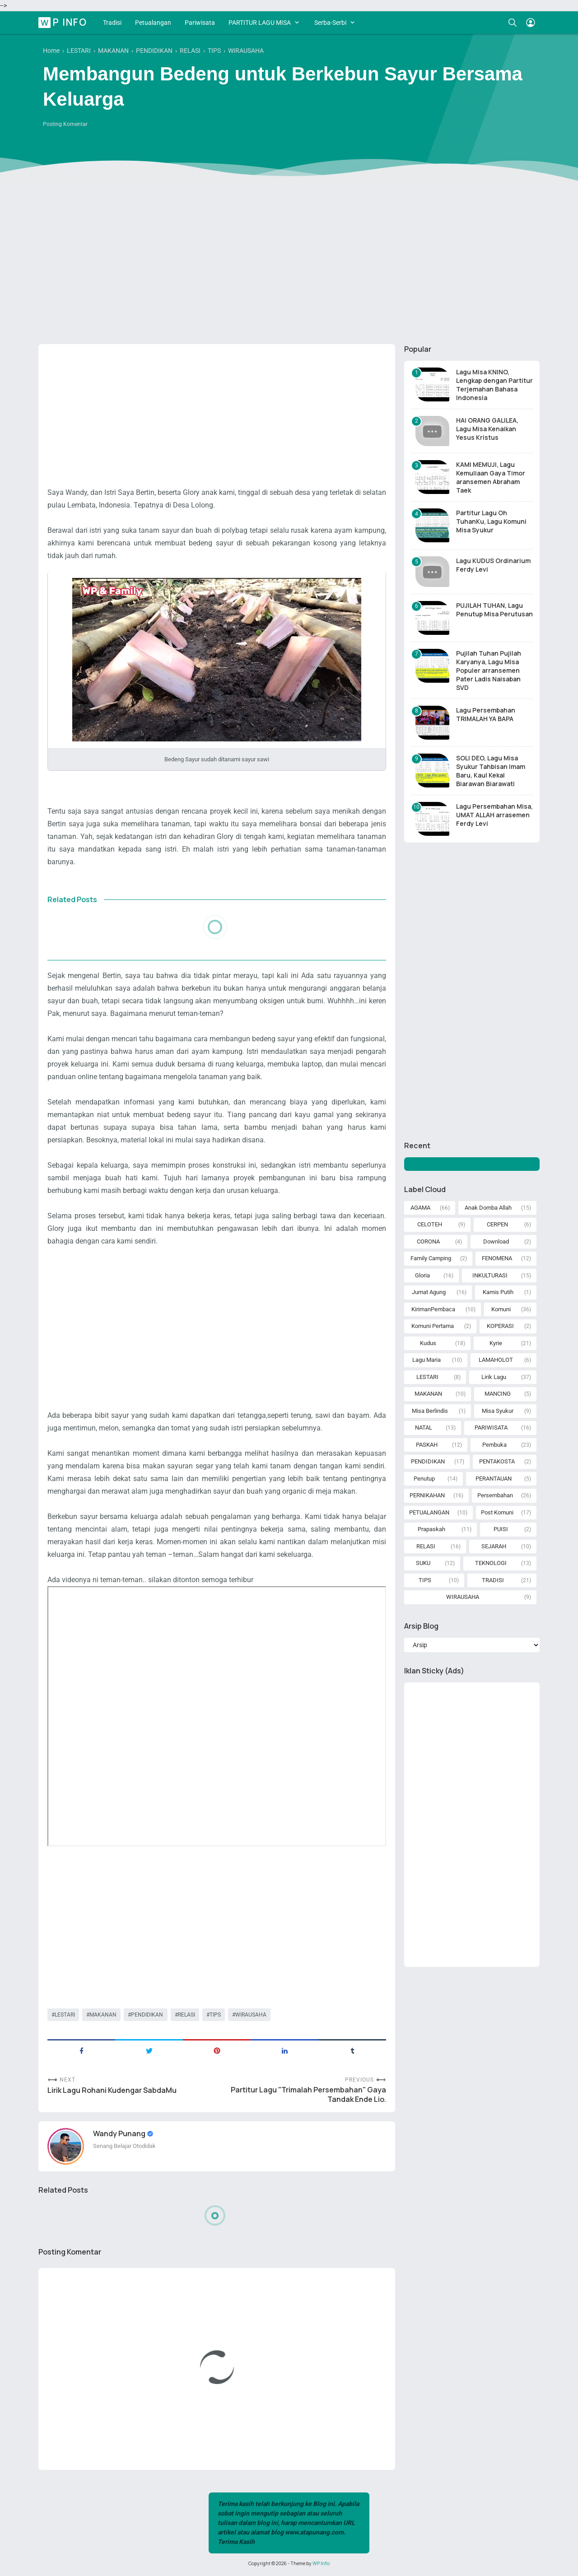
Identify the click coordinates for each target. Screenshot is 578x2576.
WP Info (64, 22)
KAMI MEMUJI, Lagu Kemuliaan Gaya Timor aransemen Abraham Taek (490, 477)
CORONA (428, 1241)
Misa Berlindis (430, 1410)
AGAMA (420, 1207)
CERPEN (497, 1224)
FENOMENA (497, 1258)
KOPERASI (500, 1326)
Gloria (422, 1275)
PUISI (501, 1529)
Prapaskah (431, 1529)
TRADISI (493, 1580)
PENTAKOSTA (497, 1461)
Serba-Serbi (330, 22)
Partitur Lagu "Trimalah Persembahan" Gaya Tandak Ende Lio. (308, 2094)
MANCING (498, 1393)
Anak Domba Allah (488, 1207)
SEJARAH (493, 1546)
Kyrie (495, 1343)
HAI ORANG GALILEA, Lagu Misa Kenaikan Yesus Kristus (487, 429)
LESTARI (65, 2015)
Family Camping (430, 1258)
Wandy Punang (120, 2133)
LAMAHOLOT (496, 1359)
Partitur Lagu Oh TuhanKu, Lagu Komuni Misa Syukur (491, 521)
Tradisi (112, 22)
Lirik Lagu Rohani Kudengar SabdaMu (112, 2090)
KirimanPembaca (433, 1309)
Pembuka (494, 1444)
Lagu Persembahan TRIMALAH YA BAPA (485, 714)
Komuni (501, 1309)
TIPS (215, 2015)
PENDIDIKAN (147, 2015)
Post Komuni (497, 1512)
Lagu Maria (426, 1359)
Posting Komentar (65, 124)
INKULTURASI (490, 1275)
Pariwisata (200, 22)
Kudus (428, 1343)
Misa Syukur (497, 1410)
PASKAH (427, 1444)
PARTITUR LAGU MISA (259, 22)
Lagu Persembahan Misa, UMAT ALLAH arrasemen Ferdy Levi (494, 815)
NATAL (423, 1427)
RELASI (186, 2015)
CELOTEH (429, 1224)
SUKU (423, 1563)
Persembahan (495, 1495)
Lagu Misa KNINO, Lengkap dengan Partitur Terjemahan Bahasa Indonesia (494, 385)
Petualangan (153, 22)
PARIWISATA (491, 1427)
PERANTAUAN (493, 1478)
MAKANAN (103, 2015)
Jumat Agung (429, 1292)
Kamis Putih (498, 1292)
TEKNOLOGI (491, 1563)
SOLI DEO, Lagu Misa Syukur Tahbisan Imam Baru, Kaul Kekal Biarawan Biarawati (490, 771)
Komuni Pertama (432, 1326)
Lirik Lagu (493, 1377)
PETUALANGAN (429, 1512)
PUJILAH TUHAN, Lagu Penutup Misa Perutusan (494, 609)
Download (496, 1241)
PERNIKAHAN (427, 1495)
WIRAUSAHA (250, 2015)
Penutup (424, 1478)
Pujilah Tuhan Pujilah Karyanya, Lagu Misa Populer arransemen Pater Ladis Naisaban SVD (488, 670)
